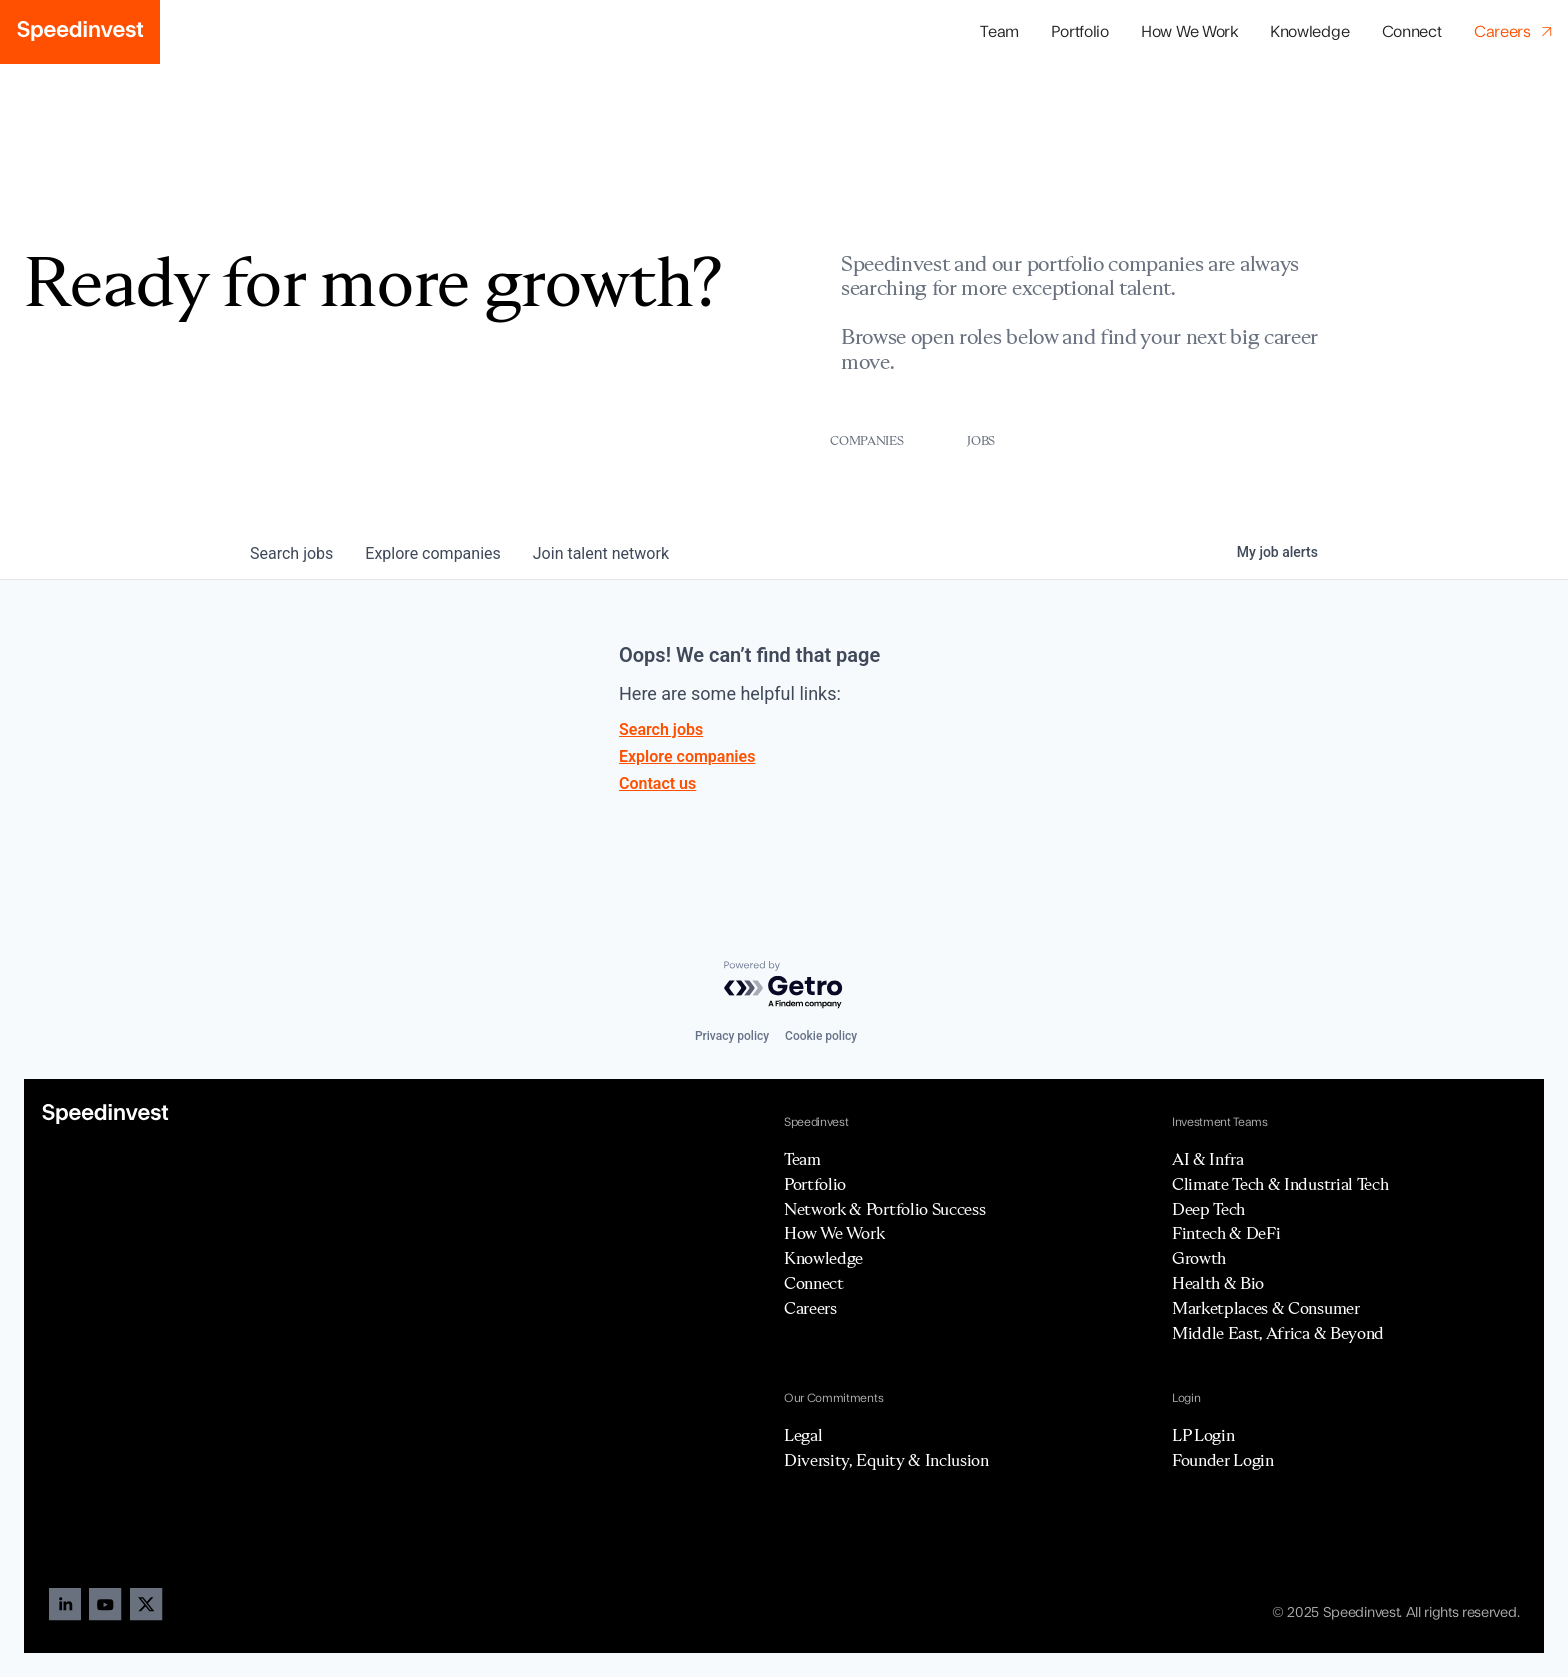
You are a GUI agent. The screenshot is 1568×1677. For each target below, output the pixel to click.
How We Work (1189, 32)
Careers (810, 1308)
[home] (80, 32)
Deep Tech (1208, 1209)
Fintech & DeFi (1226, 1233)
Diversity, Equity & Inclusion (886, 1460)
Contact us (657, 783)
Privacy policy (732, 1036)
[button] (1080, 32)
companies (432, 553)
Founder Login (1223, 1460)
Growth (1199, 1258)
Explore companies (687, 756)
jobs (291, 553)
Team (999, 32)
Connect (1412, 32)
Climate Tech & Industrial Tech (1280, 1184)
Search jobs (661, 729)
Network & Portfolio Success (884, 1209)
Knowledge (1309, 32)
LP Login (1203, 1435)
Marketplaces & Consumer (1266, 1308)
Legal (803, 1435)
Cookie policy (821, 1036)
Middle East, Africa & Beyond (1278, 1333)
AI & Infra (1208, 1159)
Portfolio (815, 1184)
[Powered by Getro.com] (784, 985)
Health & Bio (1218, 1283)
